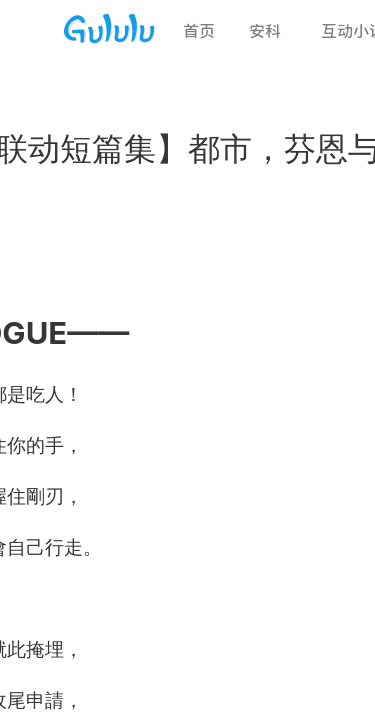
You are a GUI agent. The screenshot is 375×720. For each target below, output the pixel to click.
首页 (199, 31)
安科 (265, 31)
